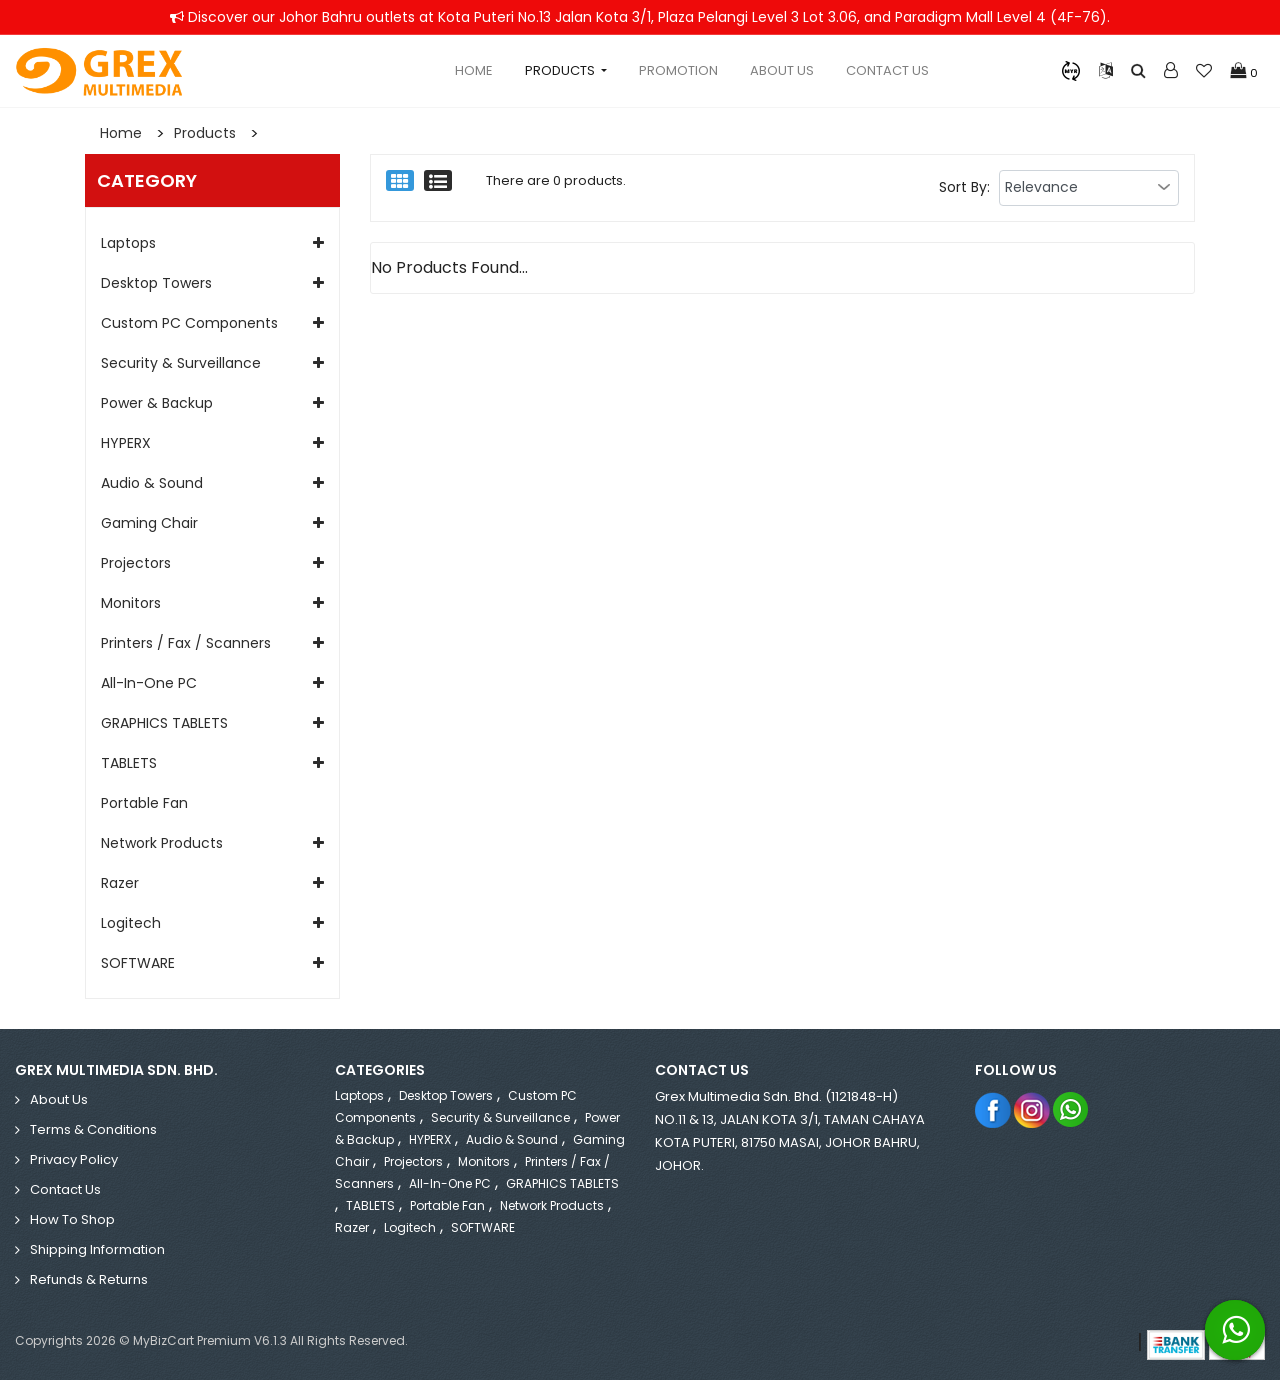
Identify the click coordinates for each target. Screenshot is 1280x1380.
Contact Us (887, 70)
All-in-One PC (149, 683)
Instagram (1032, 1109)
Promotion (678, 70)
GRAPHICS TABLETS (164, 723)
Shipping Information (97, 1249)
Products (205, 133)
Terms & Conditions (93, 1129)
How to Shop (72, 1219)
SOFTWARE (138, 963)
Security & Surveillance (181, 363)
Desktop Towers (156, 283)
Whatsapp (1071, 1109)
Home (474, 70)
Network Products (162, 843)
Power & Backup (157, 403)
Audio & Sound (152, 483)
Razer (120, 883)
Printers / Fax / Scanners (186, 643)
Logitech (131, 923)
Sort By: (964, 187)
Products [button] (561, 70)
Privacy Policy (74, 1159)
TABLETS (129, 763)
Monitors (131, 603)
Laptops (128, 243)
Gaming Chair (149, 523)
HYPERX (126, 443)
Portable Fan (144, 803)
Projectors (136, 563)
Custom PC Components (189, 323)
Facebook (993, 1109)
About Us (782, 70)
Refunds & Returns (89, 1279)
